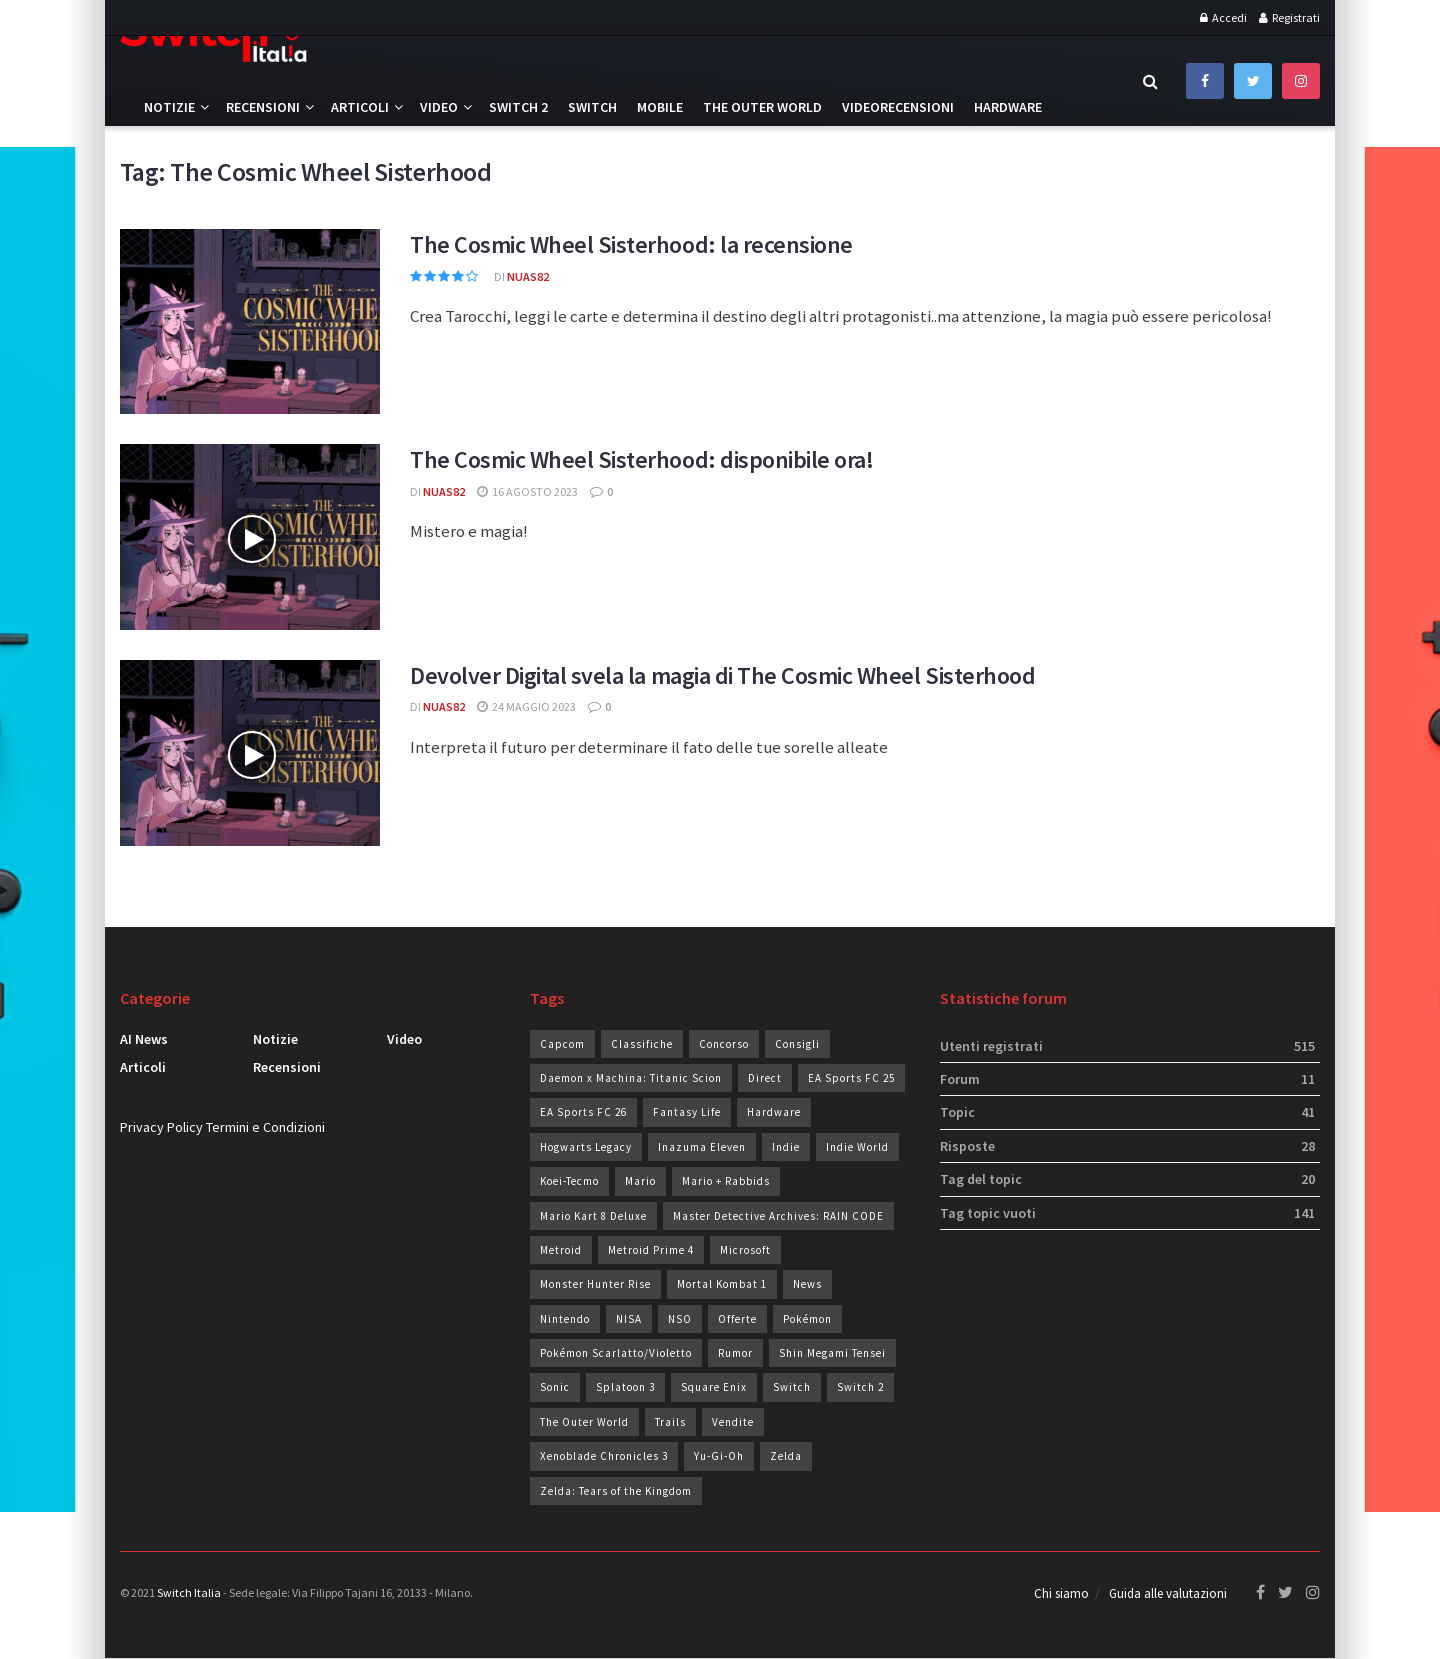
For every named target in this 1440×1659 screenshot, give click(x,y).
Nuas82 (528, 276)
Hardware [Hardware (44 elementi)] (774, 1112)
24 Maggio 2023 (526, 706)
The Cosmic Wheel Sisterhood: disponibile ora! (641, 459)
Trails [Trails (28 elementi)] (670, 1422)
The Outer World (762, 107)
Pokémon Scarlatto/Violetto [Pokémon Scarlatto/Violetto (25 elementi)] (616, 1353)
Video (439, 107)
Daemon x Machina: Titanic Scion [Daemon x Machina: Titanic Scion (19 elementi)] (631, 1078)
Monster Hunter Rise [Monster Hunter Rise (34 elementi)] (595, 1284)
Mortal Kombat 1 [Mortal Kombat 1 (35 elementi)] (722, 1284)
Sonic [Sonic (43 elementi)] (555, 1387)
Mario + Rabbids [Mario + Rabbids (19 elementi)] (726, 1181)
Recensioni (263, 107)
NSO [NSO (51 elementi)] (680, 1319)
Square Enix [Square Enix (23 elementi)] (714, 1387)
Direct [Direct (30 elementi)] (765, 1078)
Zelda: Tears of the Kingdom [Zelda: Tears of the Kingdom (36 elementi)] (616, 1491)
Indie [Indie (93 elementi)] (786, 1147)
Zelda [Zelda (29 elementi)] (786, 1456)
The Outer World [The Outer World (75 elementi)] (584, 1422)
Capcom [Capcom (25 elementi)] (562, 1044)
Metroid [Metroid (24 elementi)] (561, 1250)
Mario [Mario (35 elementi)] (640, 1181)
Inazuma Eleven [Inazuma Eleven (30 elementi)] (702, 1147)
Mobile (660, 107)
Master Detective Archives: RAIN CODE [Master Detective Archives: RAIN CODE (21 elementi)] (778, 1216)
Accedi (1223, 17)
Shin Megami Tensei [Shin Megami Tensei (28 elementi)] (832, 1353)
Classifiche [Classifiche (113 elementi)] (642, 1044)
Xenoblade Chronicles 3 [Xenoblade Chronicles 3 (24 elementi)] (604, 1456)
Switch (592, 107)
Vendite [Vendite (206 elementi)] (733, 1422)
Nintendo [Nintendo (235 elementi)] (565, 1319)
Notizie (169, 107)
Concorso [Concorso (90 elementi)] (724, 1044)
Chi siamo (1061, 1594)
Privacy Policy (161, 1127)
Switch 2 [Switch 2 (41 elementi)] (860, 1387)
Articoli (360, 107)
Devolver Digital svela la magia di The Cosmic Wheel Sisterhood (722, 675)
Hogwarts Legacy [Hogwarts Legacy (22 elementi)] (586, 1147)
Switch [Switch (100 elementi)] (792, 1387)
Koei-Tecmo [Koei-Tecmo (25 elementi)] (569, 1181)
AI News (144, 1039)
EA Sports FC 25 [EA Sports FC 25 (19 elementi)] (851, 1078)
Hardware (1008, 107)
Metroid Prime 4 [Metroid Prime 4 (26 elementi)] (651, 1250)
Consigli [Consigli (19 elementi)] (797, 1044)
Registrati (1289, 17)
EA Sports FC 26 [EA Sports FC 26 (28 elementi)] (583, 1112)
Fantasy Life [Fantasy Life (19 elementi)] (687, 1112)
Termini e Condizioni (265, 1127)
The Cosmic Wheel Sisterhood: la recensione (631, 244)
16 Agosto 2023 (527, 491)
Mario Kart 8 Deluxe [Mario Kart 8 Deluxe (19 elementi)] (593, 1216)
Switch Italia (189, 1592)
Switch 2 (518, 107)
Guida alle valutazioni (1168, 1594)
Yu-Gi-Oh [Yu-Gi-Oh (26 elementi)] (719, 1456)
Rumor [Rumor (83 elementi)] (735, 1353)
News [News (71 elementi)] (807, 1284)
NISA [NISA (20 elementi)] (629, 1319)
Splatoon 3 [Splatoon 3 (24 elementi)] (625, 1387)
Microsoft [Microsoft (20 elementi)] (745, 1250)
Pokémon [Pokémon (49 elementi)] (807, 1319)
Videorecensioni (898, 107)
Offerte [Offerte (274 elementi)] (737, 1319)
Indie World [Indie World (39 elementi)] (857, 1147)
